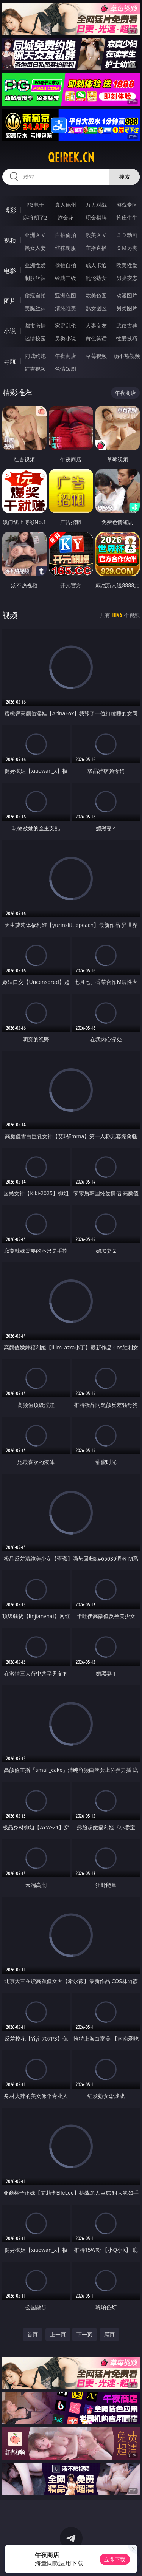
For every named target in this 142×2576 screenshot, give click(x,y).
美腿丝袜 (35, 308)
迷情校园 (35, 338)
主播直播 (96, 247)
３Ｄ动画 (126, 234)
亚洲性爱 (35, 265)
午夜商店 (65, 355)
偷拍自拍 (65, 265)
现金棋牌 (96, 217)
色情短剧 (65, 368)
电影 (10, 270)
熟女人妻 (35, 247)
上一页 (58, 2334)
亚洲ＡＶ (35, 234)
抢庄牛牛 (126, 217)
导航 (10, 361)
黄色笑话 (96, 338)
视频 (10, 240)
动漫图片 (126, 295)
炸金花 (65, 217)
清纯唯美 (65, 308)
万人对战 (96, 204)
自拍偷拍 (65, 234)
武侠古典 (126, 325)
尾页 (109, 2334)
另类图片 (126, 308)
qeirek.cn (71, 157)
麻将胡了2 (35, 217)
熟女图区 (96, 308)
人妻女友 (96, 325)
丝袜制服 (65, 247)
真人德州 (65, 204)
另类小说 (65, 338)
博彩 (10, 210)
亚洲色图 (65, 295)
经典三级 (65, 278)
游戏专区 (126, 204)
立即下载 (114, 2559)
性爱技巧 (126, 338)
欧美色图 (96, 295)
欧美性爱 (126, 265)
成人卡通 (96, 265)
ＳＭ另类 (126, 247)
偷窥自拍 (35, 295)
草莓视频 (96, 355)
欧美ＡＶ (96, 234)
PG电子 (35, 204)
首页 (32, 2334)
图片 (10, 301)
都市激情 (35, 325)
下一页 (84, 2334)
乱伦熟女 (96, 278)
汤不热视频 (127, 355)
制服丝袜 (35, 278)
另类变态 (126, 278)
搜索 (124, 176)
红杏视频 (35, 368)
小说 (10, 331)
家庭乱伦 (65, 325)
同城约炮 (35, 355)
